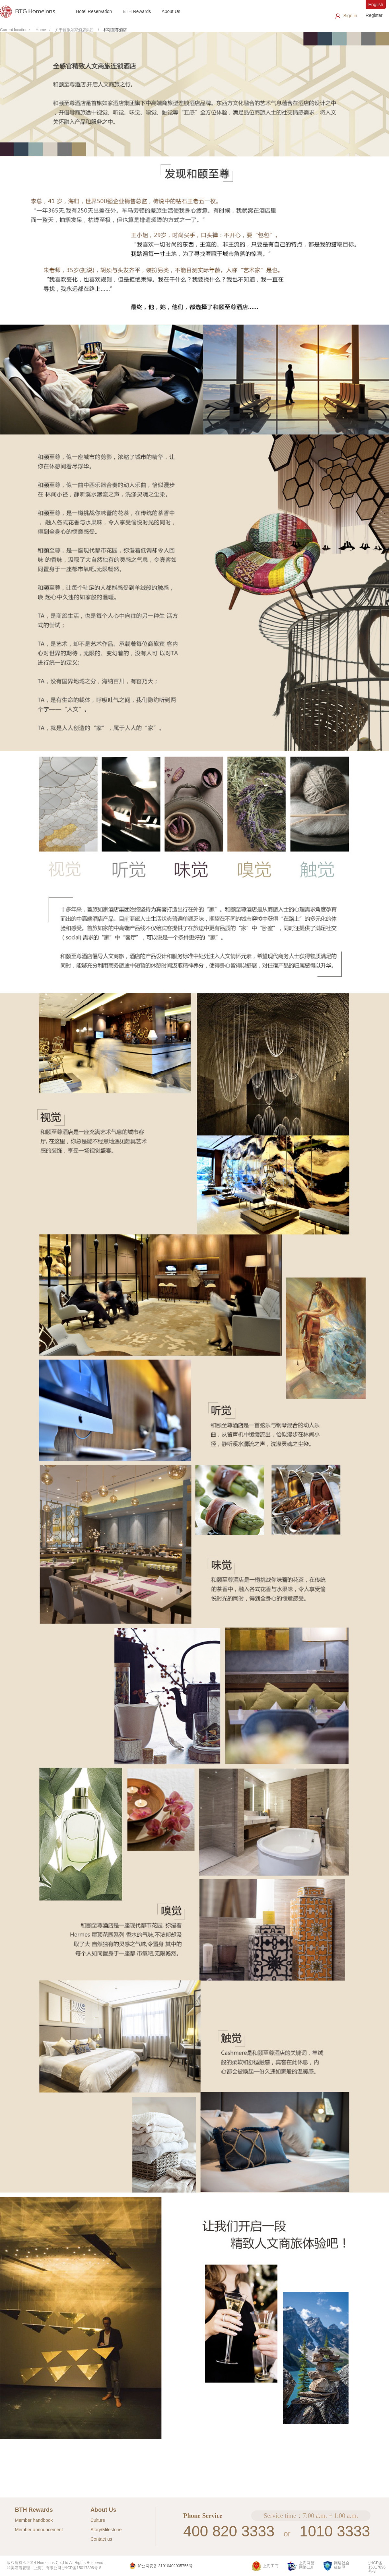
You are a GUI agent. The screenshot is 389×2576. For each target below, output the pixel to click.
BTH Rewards (137, 11)
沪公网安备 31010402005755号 (161, 2566)
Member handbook (34, 2520)
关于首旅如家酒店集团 (74, 30)
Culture (97, 2520)
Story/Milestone (106, 2529)
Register (374, 15)
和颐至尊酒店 (115, 30)
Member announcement (39, 2529)
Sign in (350, 15)
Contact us (101, 2539)
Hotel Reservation (94, 11)
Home (41, 30)
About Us (170, 11)
